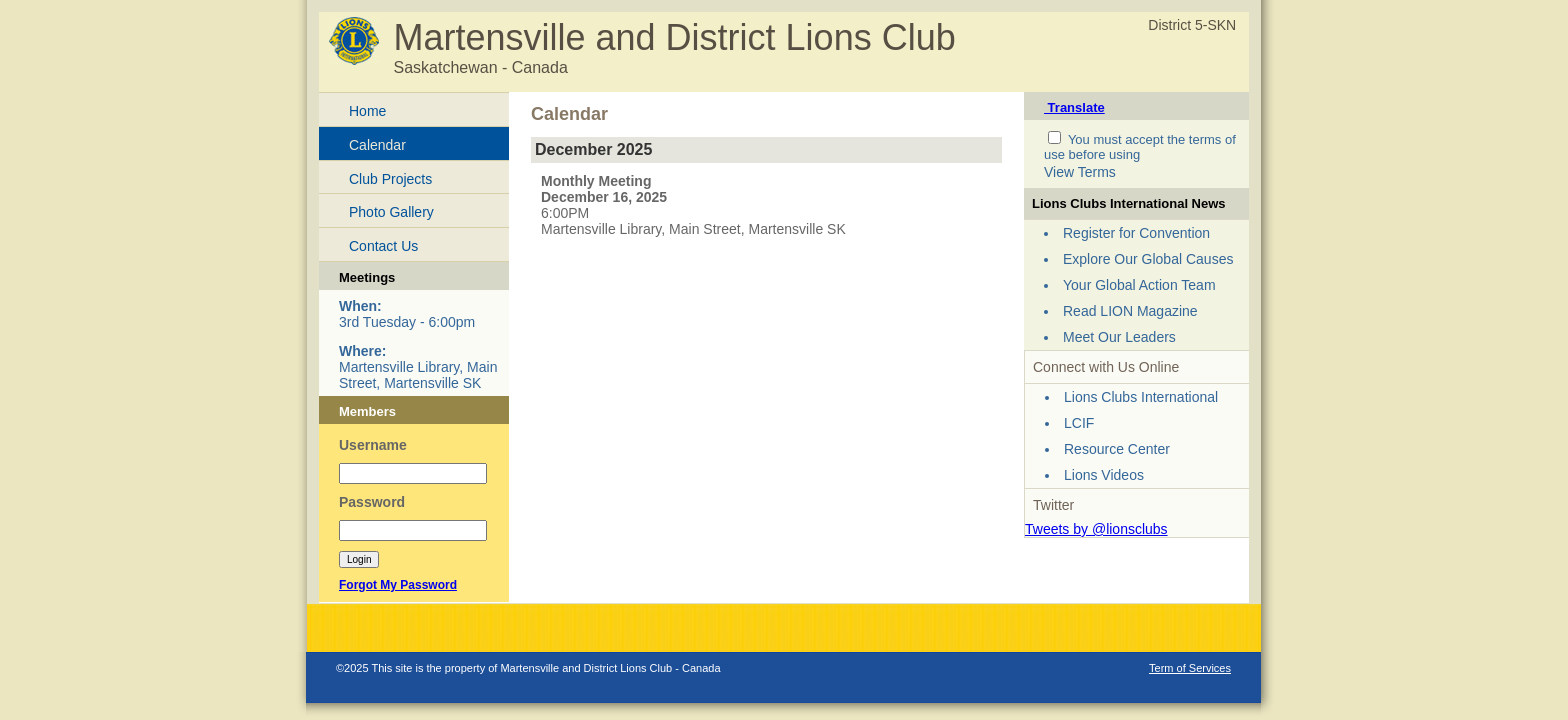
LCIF (1079, 423)
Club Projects (390, 179)
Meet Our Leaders (1119, 337)
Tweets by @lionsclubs (1096, 529)
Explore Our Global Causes (1148, 259)
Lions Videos (1104, 475)
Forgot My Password (398, 585)
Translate (1074, 107)
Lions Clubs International (1141, 397)
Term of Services (1190, 668)
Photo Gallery (391, 212)
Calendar (377, 145)
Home (367, 111)
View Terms (1080, 172)
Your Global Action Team (1139, 285)
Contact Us (383, 246)
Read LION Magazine (1130, 311)
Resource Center (1117, 449)
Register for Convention (1136, 233)
